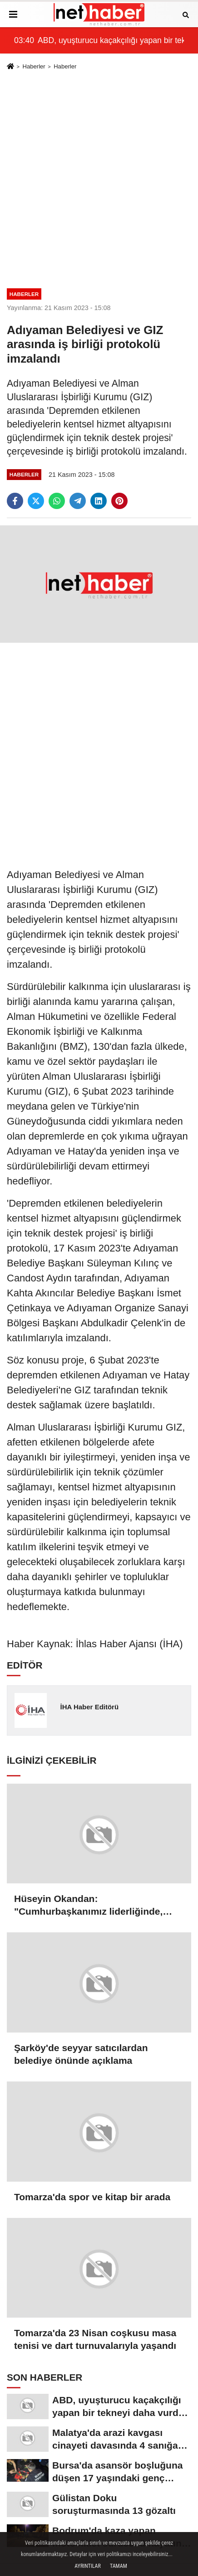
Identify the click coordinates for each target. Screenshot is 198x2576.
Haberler (33, 66)
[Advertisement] (99, 178)
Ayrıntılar (87, 2566)
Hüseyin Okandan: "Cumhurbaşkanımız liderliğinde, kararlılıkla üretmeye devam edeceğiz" (88, 1905)
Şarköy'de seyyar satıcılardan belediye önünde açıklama (81, 2054)
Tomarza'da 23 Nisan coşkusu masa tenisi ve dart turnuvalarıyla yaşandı (95, 2339)
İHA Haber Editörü (89, 1707)
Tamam (118, 2566)
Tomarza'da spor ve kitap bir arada (92, 2197)
